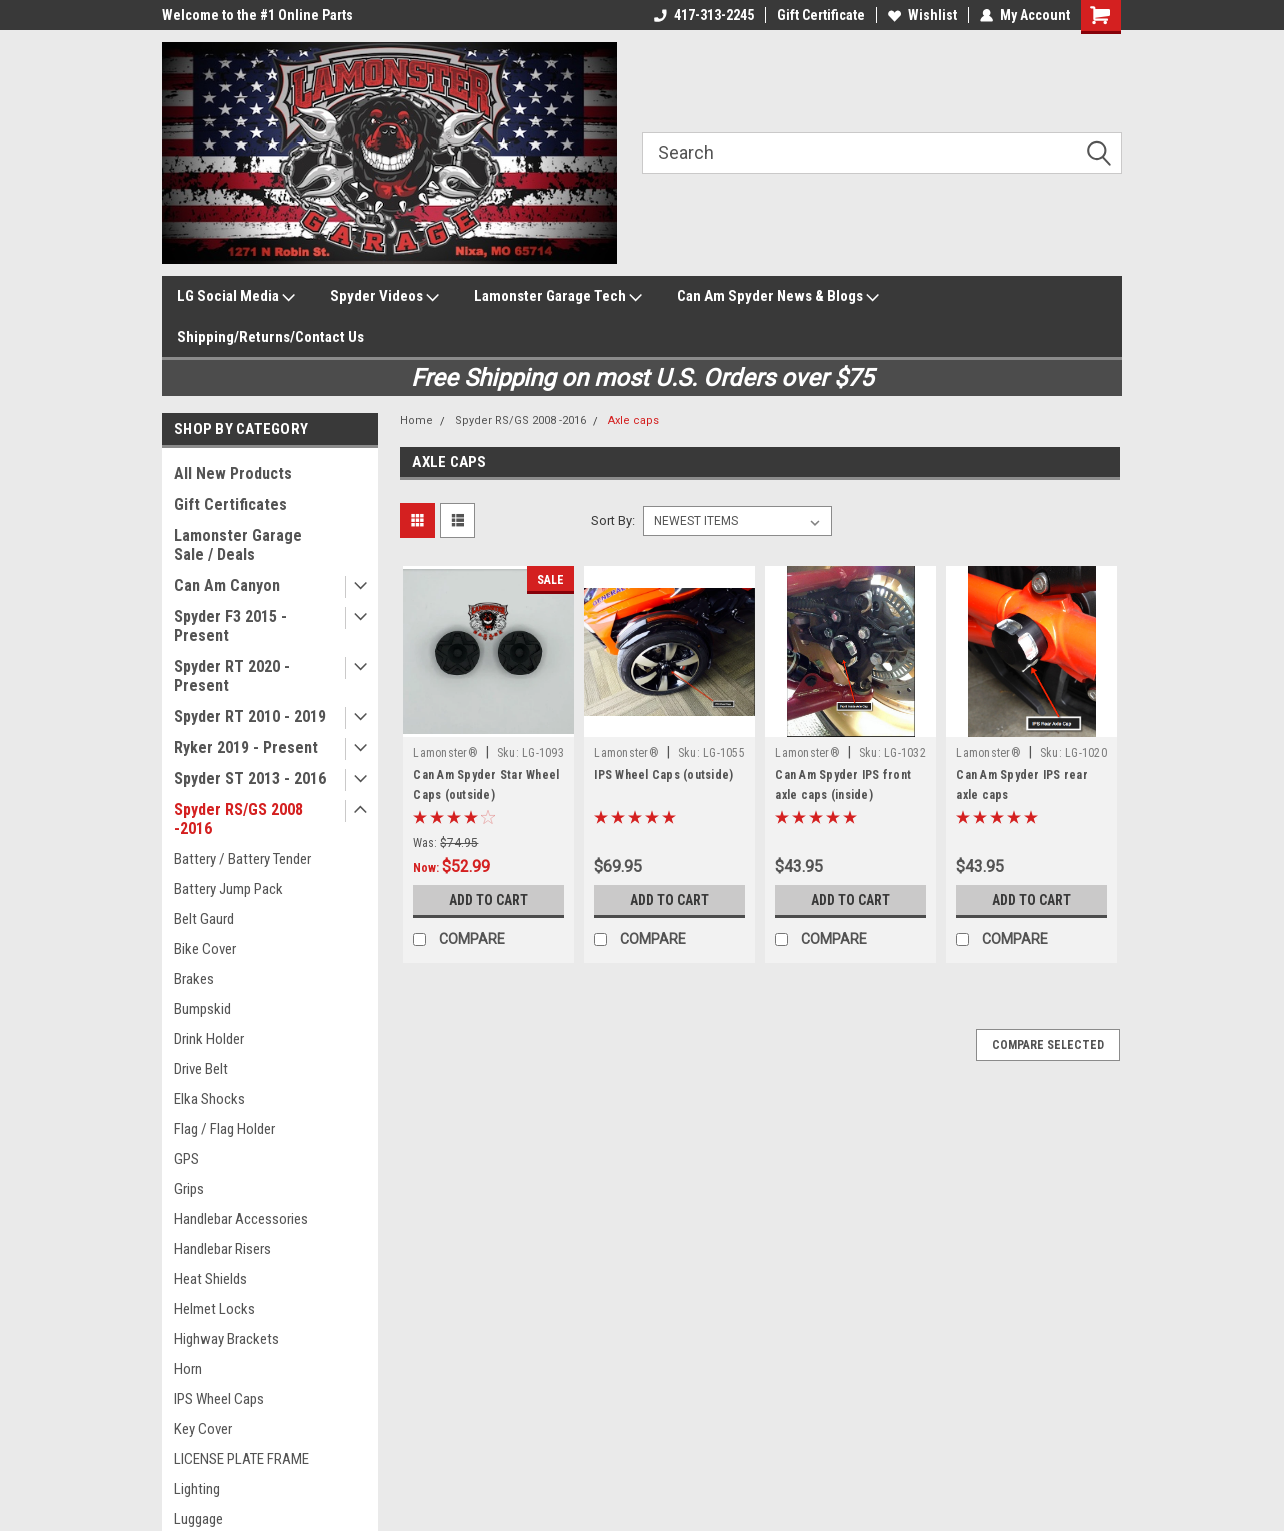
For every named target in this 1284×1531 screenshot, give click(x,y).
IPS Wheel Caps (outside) (663, 775)
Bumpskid (202, 1009)
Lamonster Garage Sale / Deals (238, 545)
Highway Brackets (226, 1339)
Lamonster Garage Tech (558, 297)
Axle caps (633, 420)
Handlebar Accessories (241, 1219)
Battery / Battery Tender (242, 859)
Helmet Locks (214, 1309)
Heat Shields (210, 1279)
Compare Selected (1048, 1045)
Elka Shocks (209, 1099)
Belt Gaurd (204, 919)
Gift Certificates (230, 504)
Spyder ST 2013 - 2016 (250, 778)
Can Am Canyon (227, 585)
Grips (189, 1189)
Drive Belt (201, 1069)
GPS (186, 1159)
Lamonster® (445, 753)
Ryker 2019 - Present (246, 747)
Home (416, 420)
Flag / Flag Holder (224, 1129)
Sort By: (613, 520)
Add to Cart (488, 900)
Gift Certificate (821, 15)
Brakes (194, 979)
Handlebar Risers (222, 1249)
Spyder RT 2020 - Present (232, 676)
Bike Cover (205, 949)
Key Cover (203, 1429)
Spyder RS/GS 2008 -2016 (238, 819)
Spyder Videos (384, 297)
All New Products (233, 473)
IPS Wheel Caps (219, 1399)
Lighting (197, 1489)
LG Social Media (236, 297)
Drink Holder (209, 1039)
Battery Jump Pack (228, 889)
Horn (188, 1369)
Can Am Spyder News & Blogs (778, 297)
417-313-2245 (704, 15)
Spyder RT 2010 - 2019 (250, 716)
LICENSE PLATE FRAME (241, 1459)
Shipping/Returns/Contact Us (270, 337)
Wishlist (922, 15)
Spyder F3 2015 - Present (230, 626)
